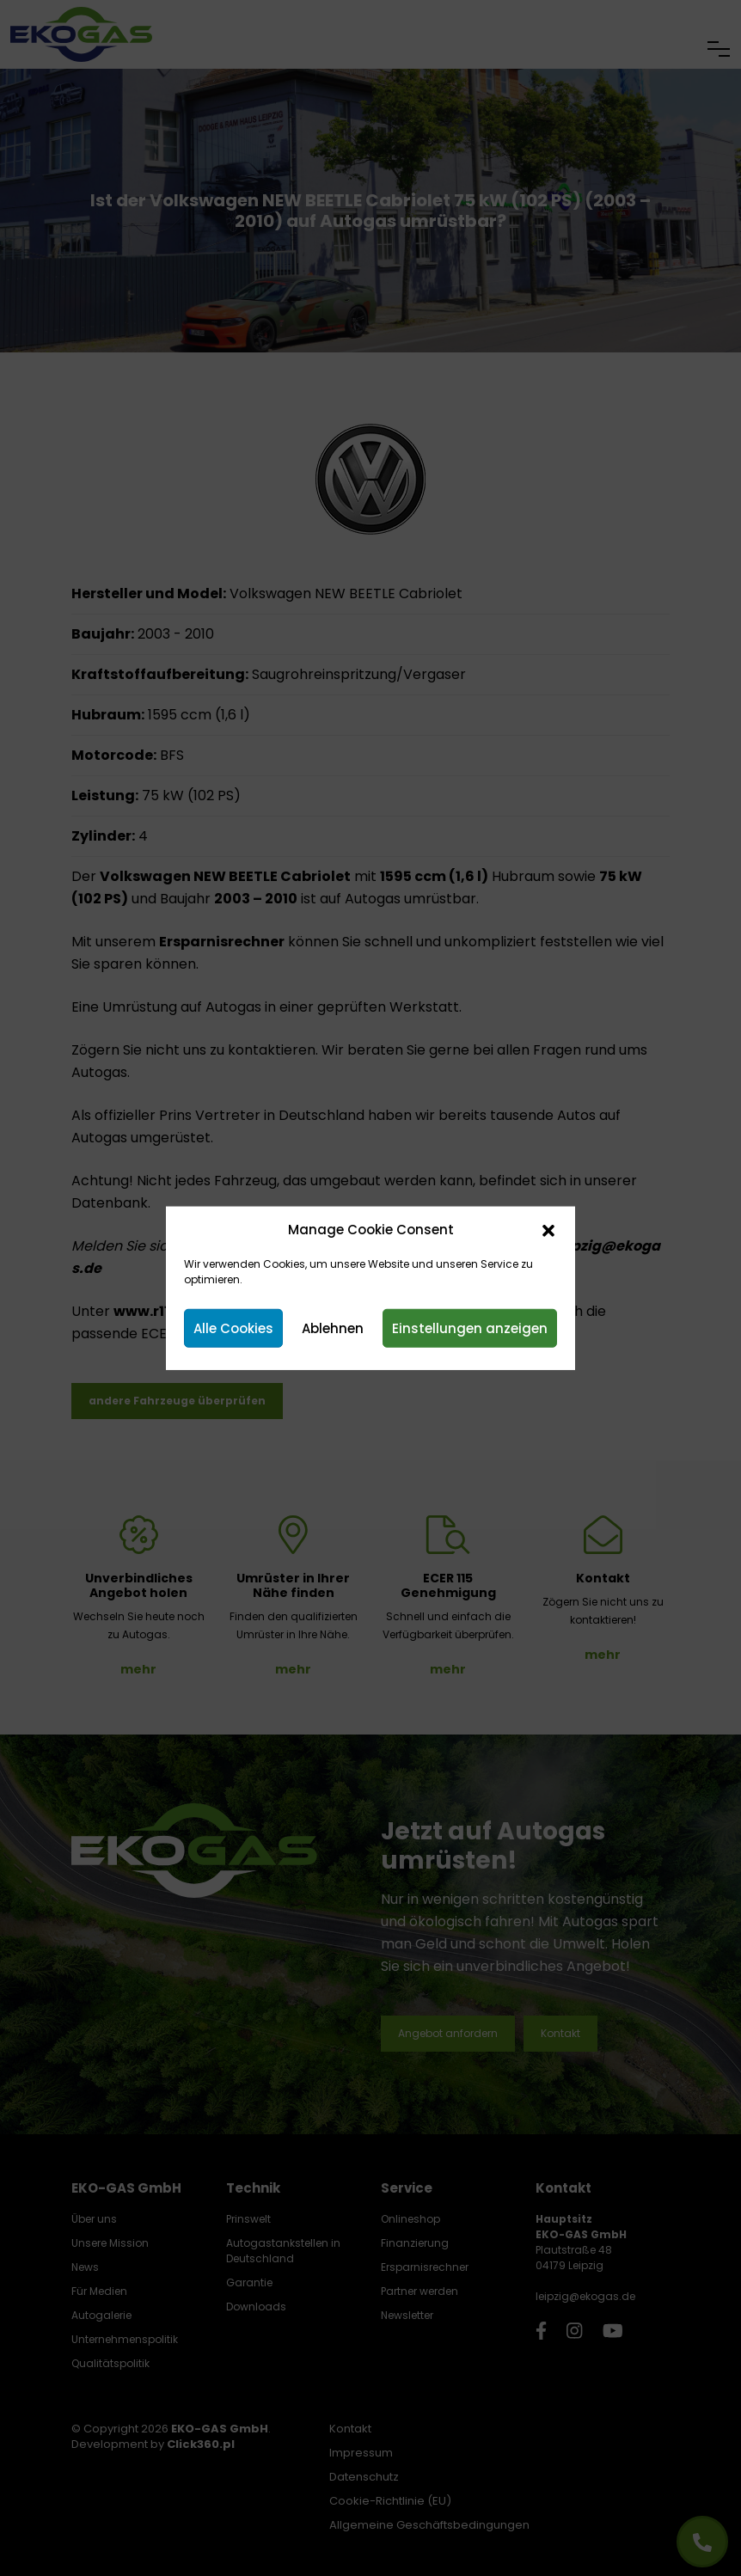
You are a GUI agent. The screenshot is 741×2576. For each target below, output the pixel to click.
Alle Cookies (233, 1328)
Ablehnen (333, 1328)
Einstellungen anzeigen (470, 1328)
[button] (548, 1230)
